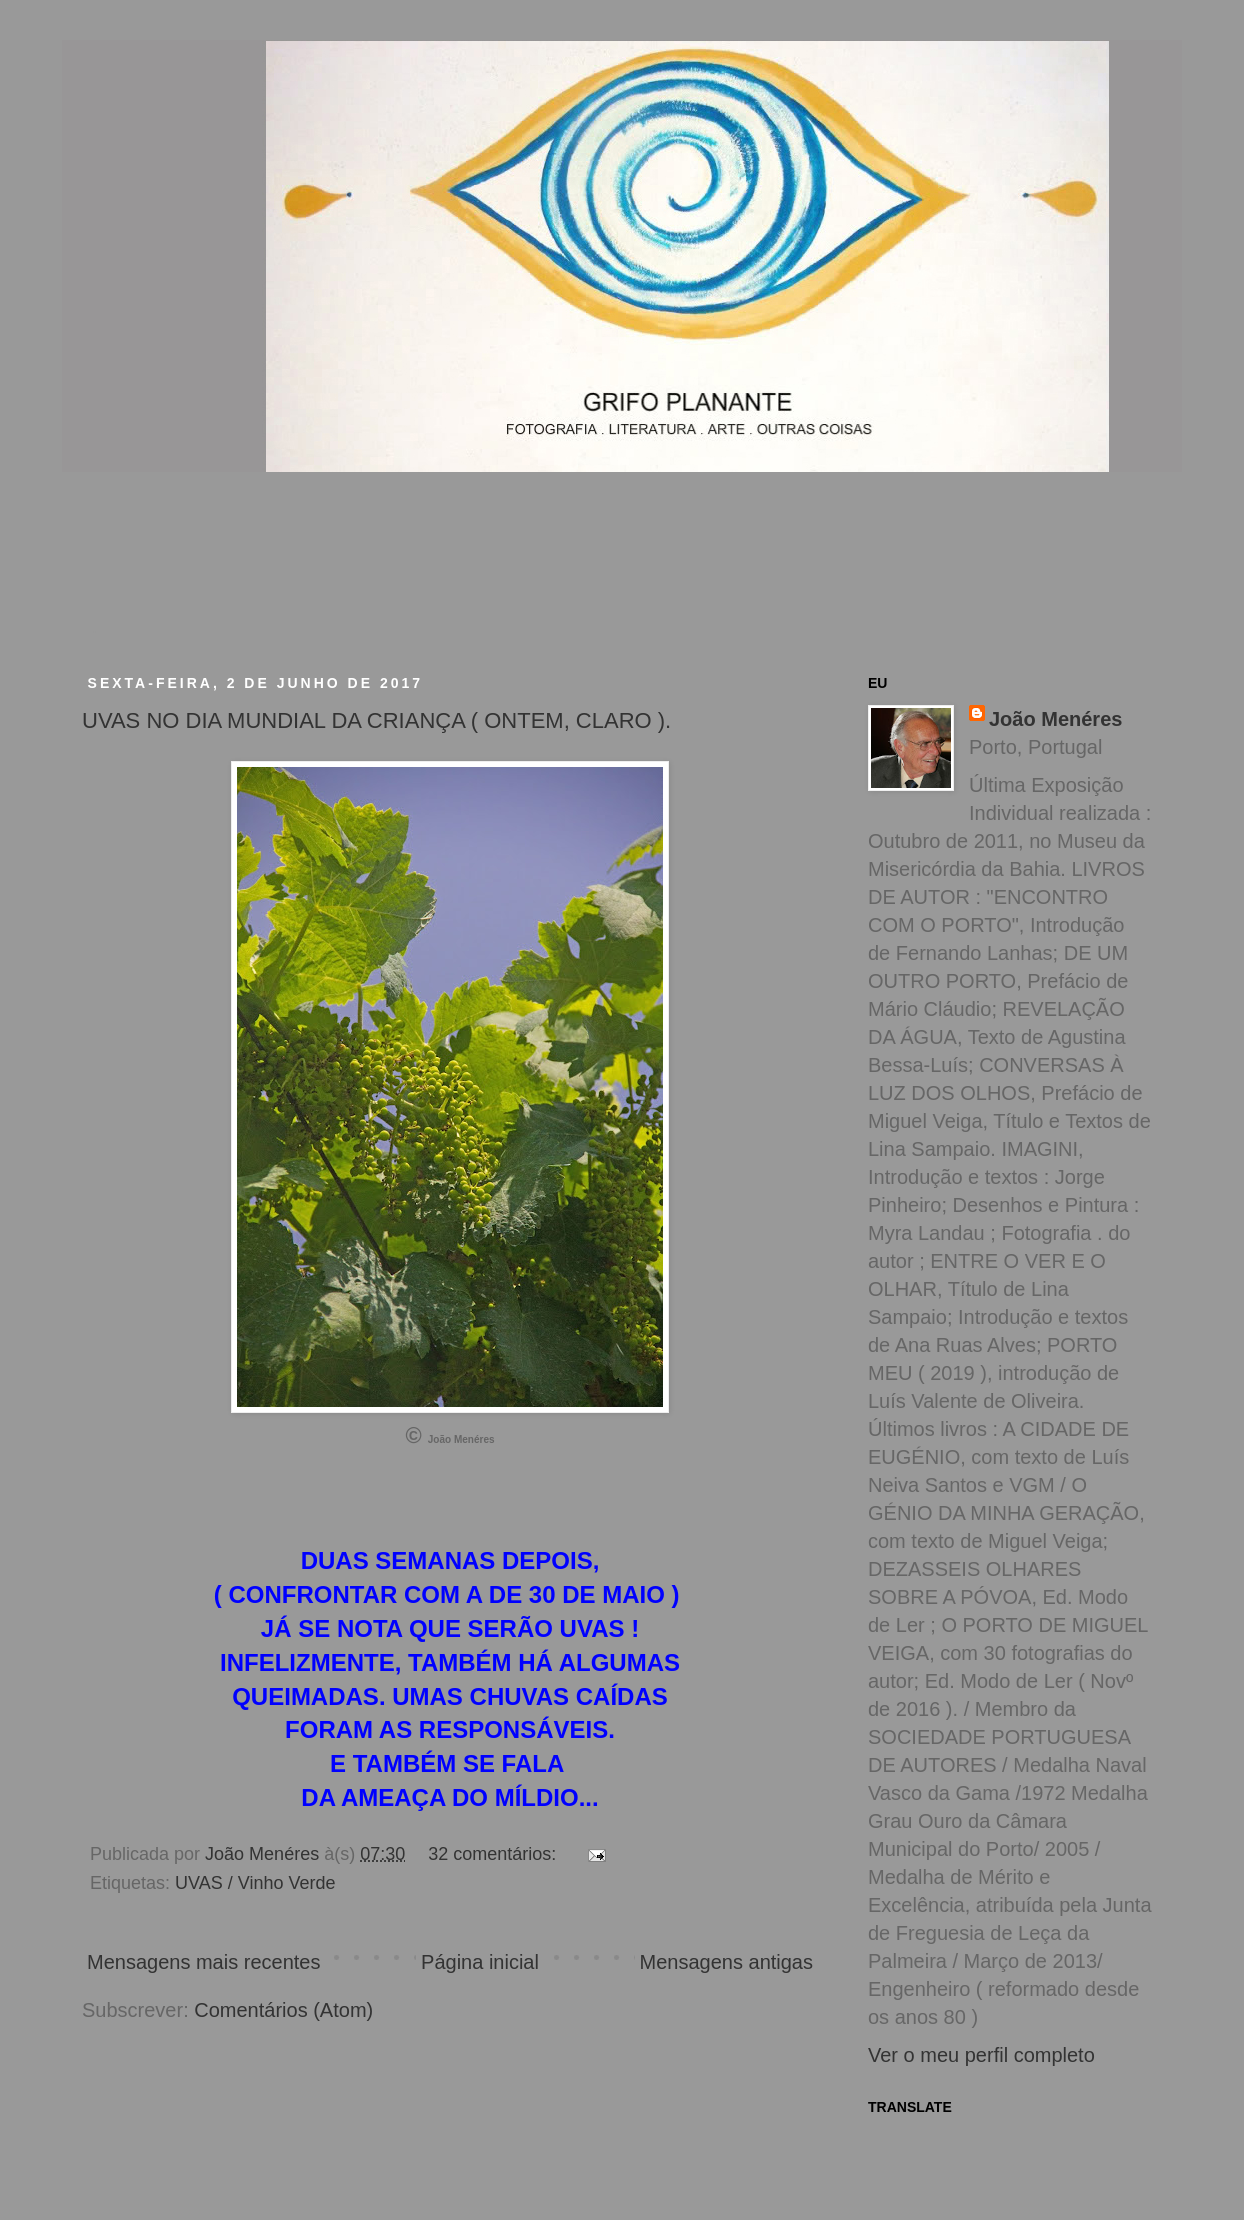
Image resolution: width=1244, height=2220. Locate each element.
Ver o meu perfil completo (981, 2055)
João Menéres (1055, 719)
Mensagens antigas (726, 1962)
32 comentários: (494, 1854)
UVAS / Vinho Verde (255, 1883)
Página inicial (480, 1962)
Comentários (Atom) (283, 2010)
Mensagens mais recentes (203, 1962)
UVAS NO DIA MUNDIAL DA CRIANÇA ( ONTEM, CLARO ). (376, 720)
